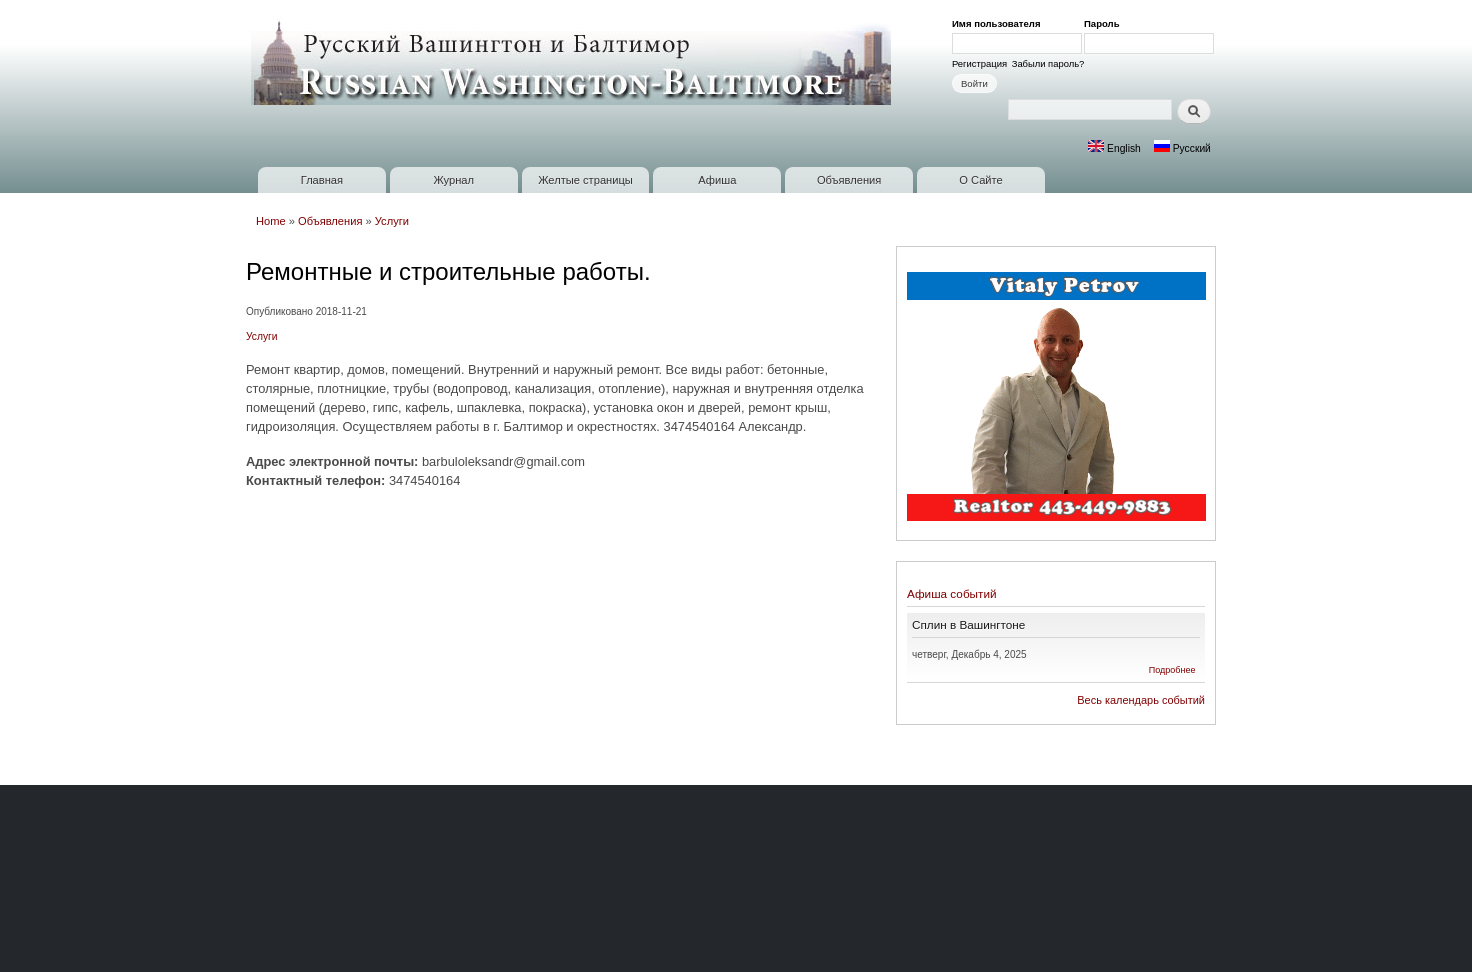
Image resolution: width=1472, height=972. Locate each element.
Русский (1182, 148)
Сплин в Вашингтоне (968, 624)
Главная (322, 180)
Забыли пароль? (1048, 63)
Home (271, 221)
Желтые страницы (585, 180)
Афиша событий (952, 593)
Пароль (1105, 23)
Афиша (717, 180)
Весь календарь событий (1141, 700)
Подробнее (1172, 670)
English (1114, 148)
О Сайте (980, 180)
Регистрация (979, 63)
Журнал (453, 180)
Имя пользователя (999, 23)
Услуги (392, 221)
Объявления (849, 180)
